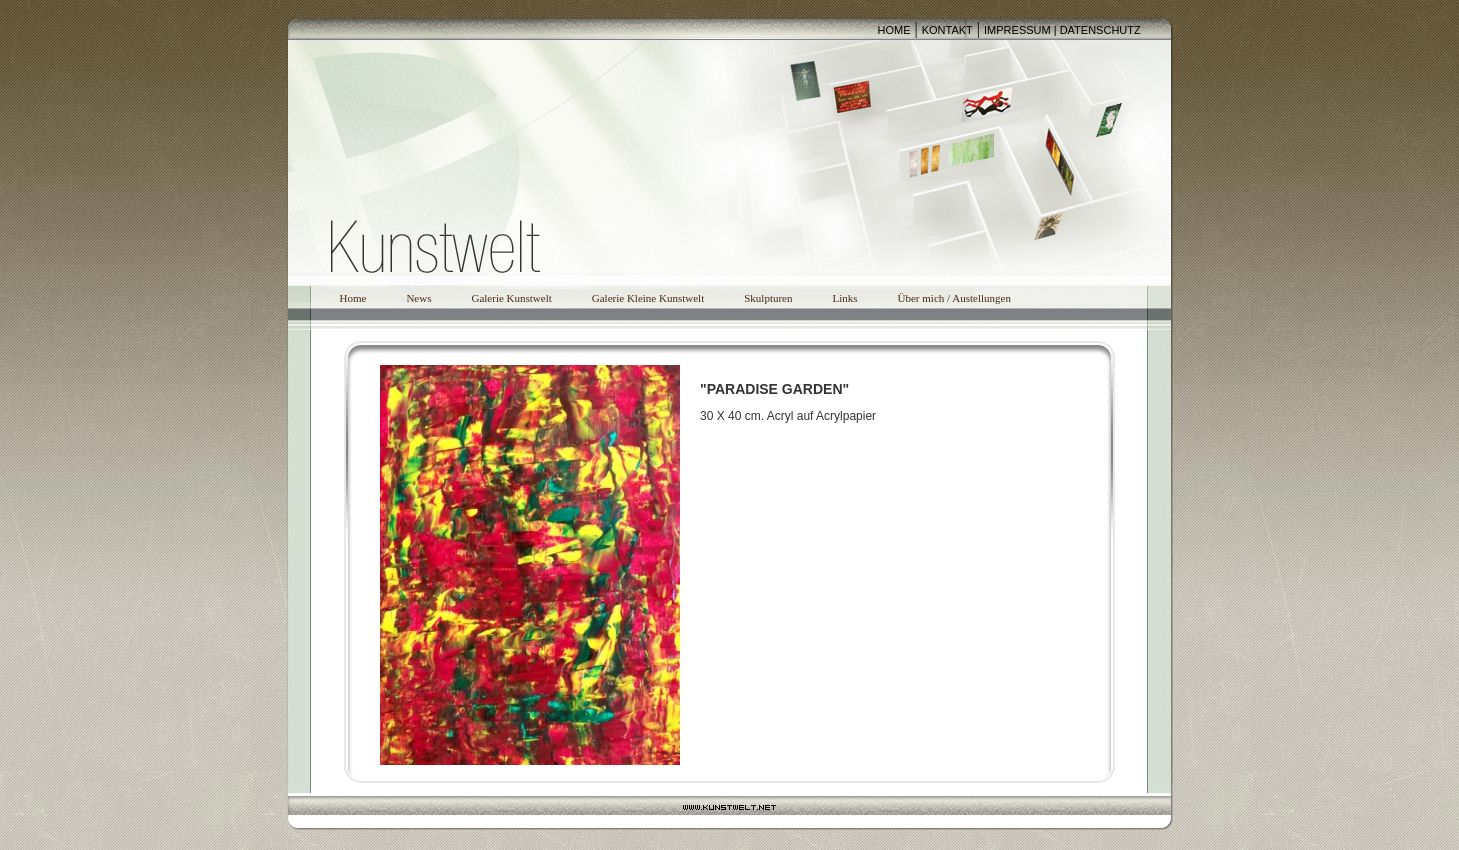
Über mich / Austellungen (954, 298)
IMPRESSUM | (1022, 30)
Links (844, 298)
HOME (894, 30)
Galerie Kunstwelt (511, 298)
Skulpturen (768, 298)
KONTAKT (947, 30)
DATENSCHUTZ (1100, 30)
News (418, 298)
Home (353, 298)
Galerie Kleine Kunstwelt (648, 298)
